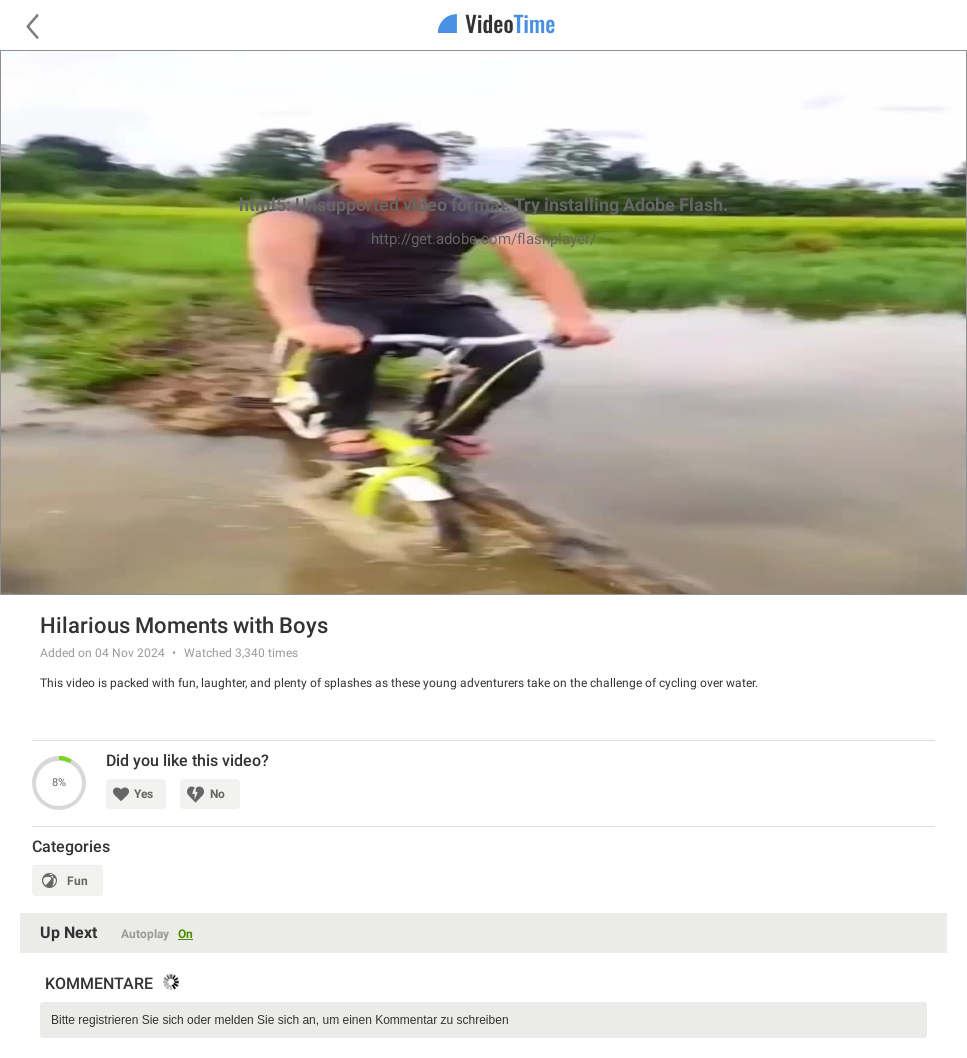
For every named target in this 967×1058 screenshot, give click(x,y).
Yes (143, 794)
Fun (77, 881)
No (217, 794)
